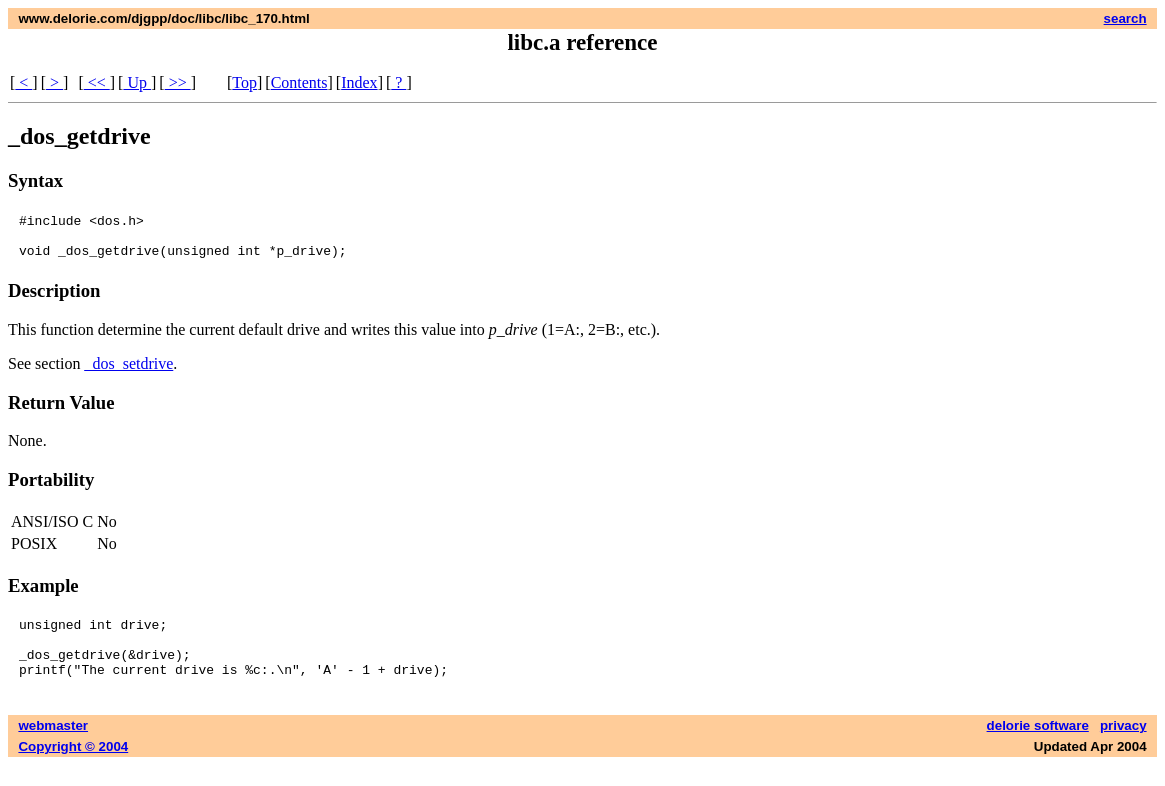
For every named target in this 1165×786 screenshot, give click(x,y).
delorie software (1038, 746)
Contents (299, 82)
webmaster (53, 746)
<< (97, 82)
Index (359, 82)
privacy (1123, 746)
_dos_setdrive (128, 372)
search (1125, 18)
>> (178, 82)
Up (137, 82)
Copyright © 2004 (73, 767)
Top (244, 82)
